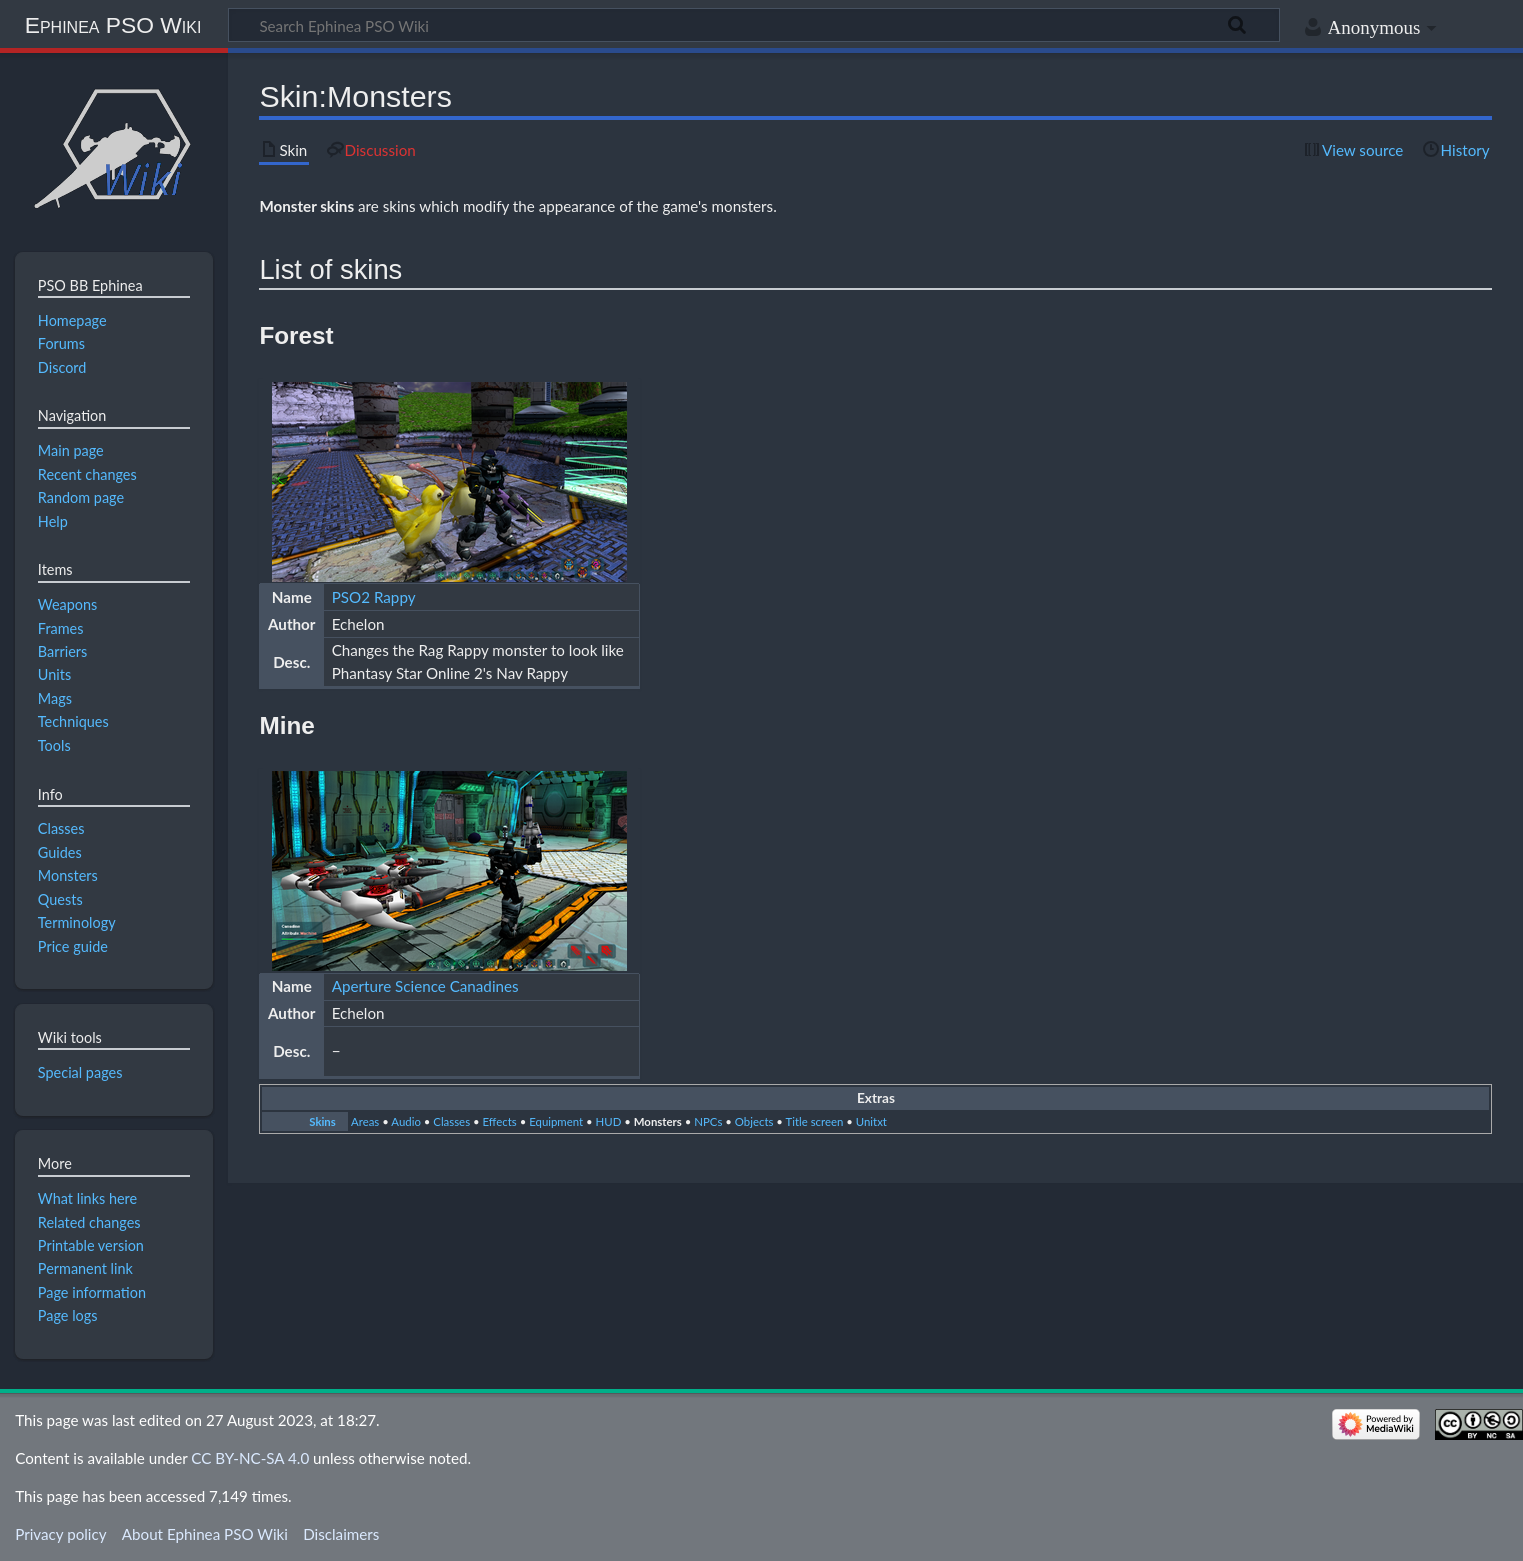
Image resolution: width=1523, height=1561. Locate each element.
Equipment (556, 1121)
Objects (754, 1121)
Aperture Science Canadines (425, 986)
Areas (365, 1121)
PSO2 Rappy (374, 597)
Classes (451, 1121)
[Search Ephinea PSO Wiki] (754, 25)
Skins (322, 1121)
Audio (406, 1121)
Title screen (815, 1121)
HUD (609, 1121)
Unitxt (871, 1121)
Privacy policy (60, 1534)
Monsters (658, 1121)
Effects (500, 1121)
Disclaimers (341, 1534)
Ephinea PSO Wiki (113, 25)
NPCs (708, 1121)
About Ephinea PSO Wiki (205, 1534)
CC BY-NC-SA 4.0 (250, 1458)
